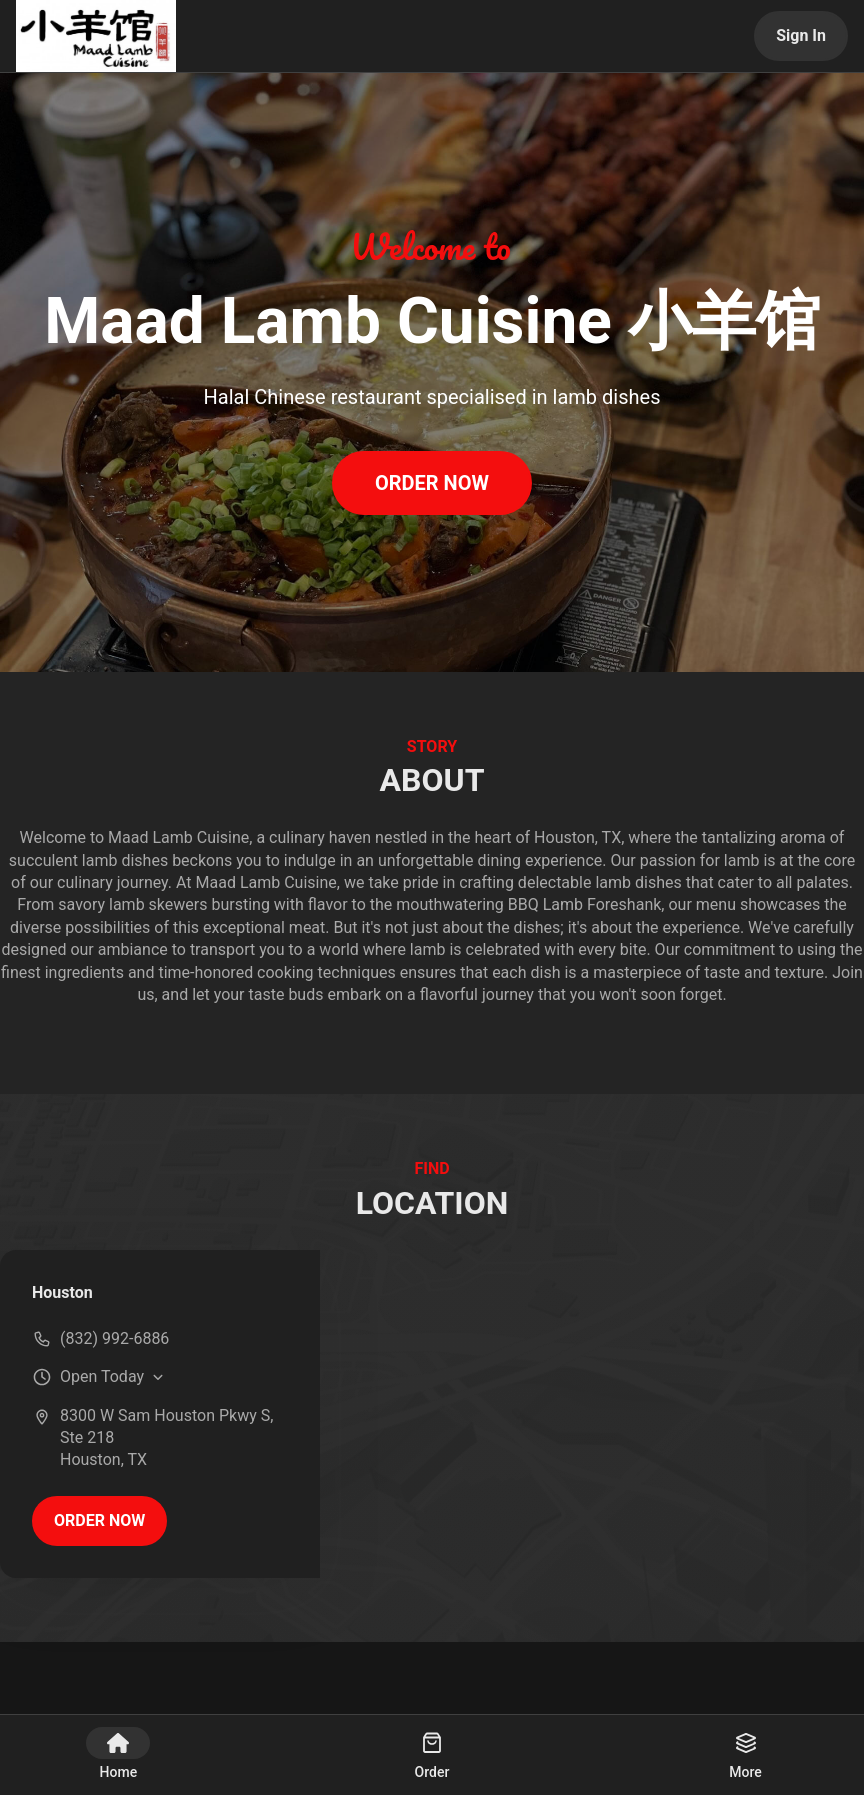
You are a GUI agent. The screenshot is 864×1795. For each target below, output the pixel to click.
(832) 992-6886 (114, 1338)
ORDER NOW (432, 483)
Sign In (801, 35)
